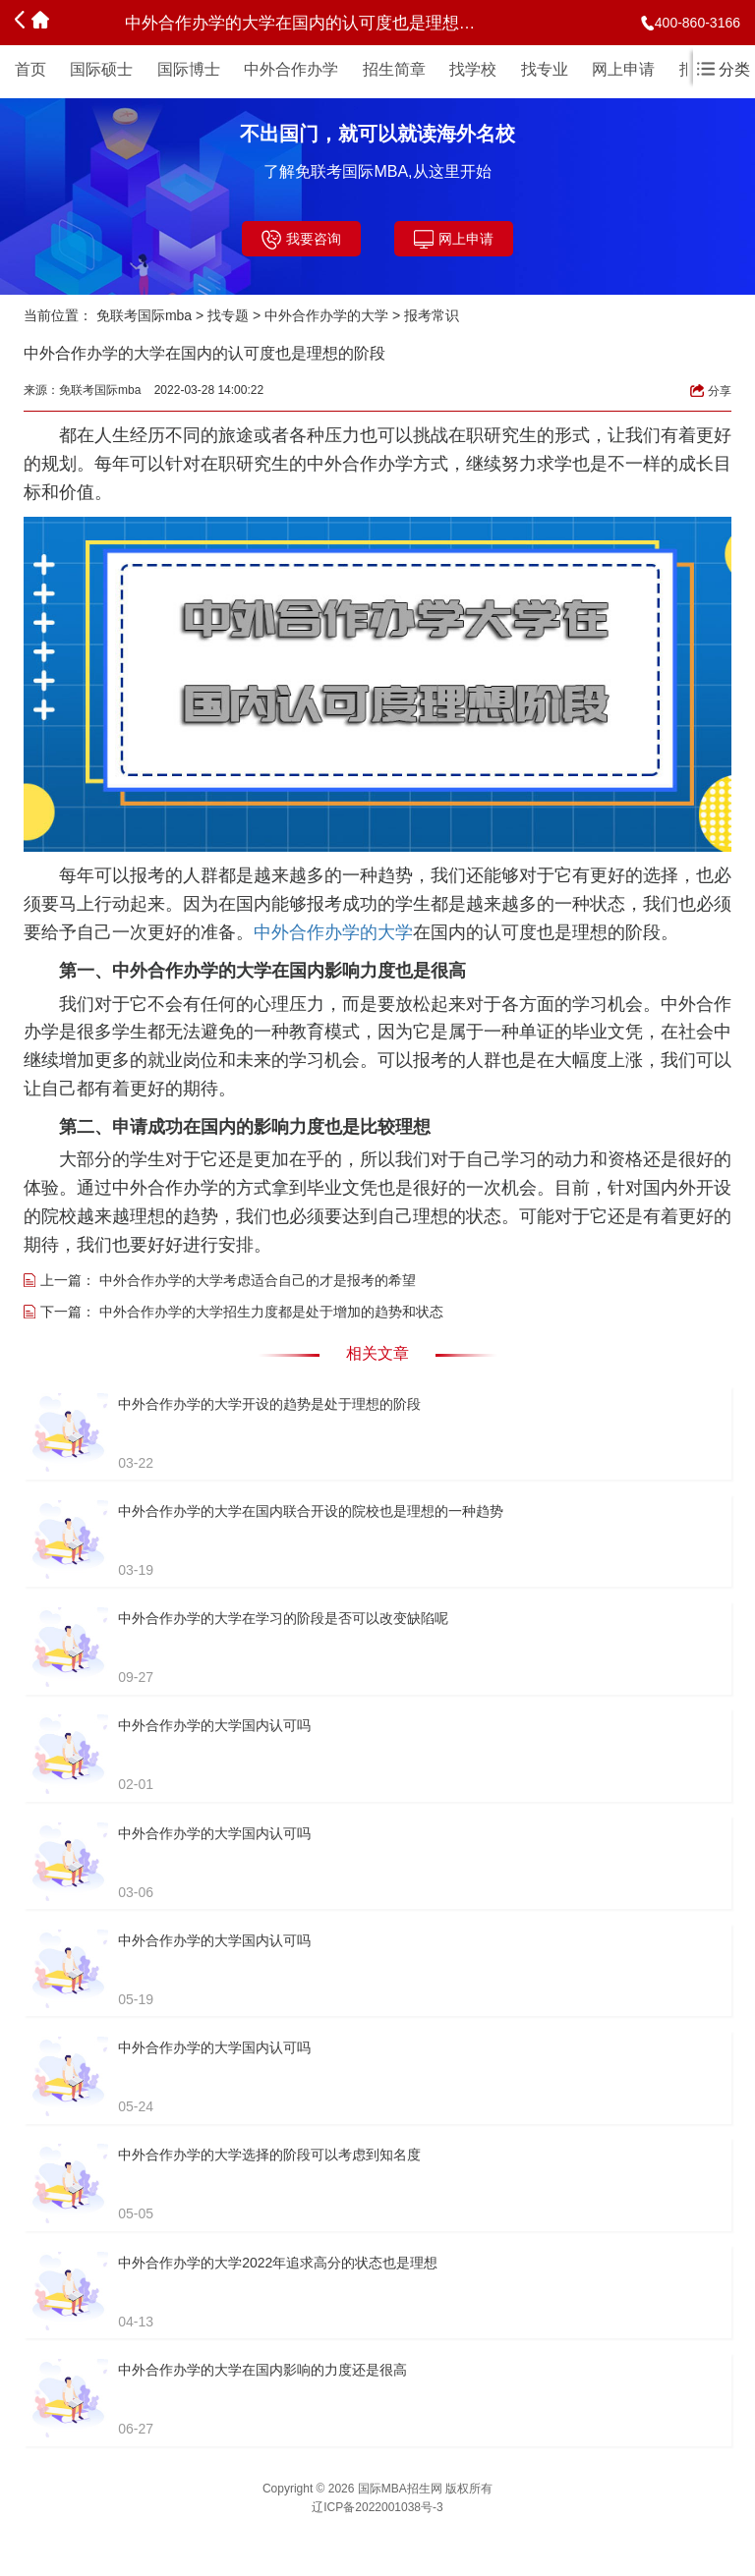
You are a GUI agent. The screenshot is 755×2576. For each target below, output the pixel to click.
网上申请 (623, 69)
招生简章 (394, 69)
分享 (710, 391)
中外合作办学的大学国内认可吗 (214, 1725)
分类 (723, 69)
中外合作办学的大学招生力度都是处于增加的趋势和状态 (271, 1311)
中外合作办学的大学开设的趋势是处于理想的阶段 (269, 1404)
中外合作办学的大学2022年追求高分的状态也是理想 (277, 2262)
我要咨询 (301, 240)
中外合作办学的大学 (326, 315)
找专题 (228, 315)
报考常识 (431, 315)
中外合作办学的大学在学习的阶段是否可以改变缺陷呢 (283, 1618)
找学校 (472, 69)
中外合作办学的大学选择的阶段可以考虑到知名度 (269, 2154)
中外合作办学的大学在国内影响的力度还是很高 (262, 2370)
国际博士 (188, 69)
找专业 (544, 69)
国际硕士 (101, 69)
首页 (30, 69)
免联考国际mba (144, 315)
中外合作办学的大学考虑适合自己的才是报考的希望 (257, 1280)
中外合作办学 (291, 69)
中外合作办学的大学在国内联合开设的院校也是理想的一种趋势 (310, 1511)
